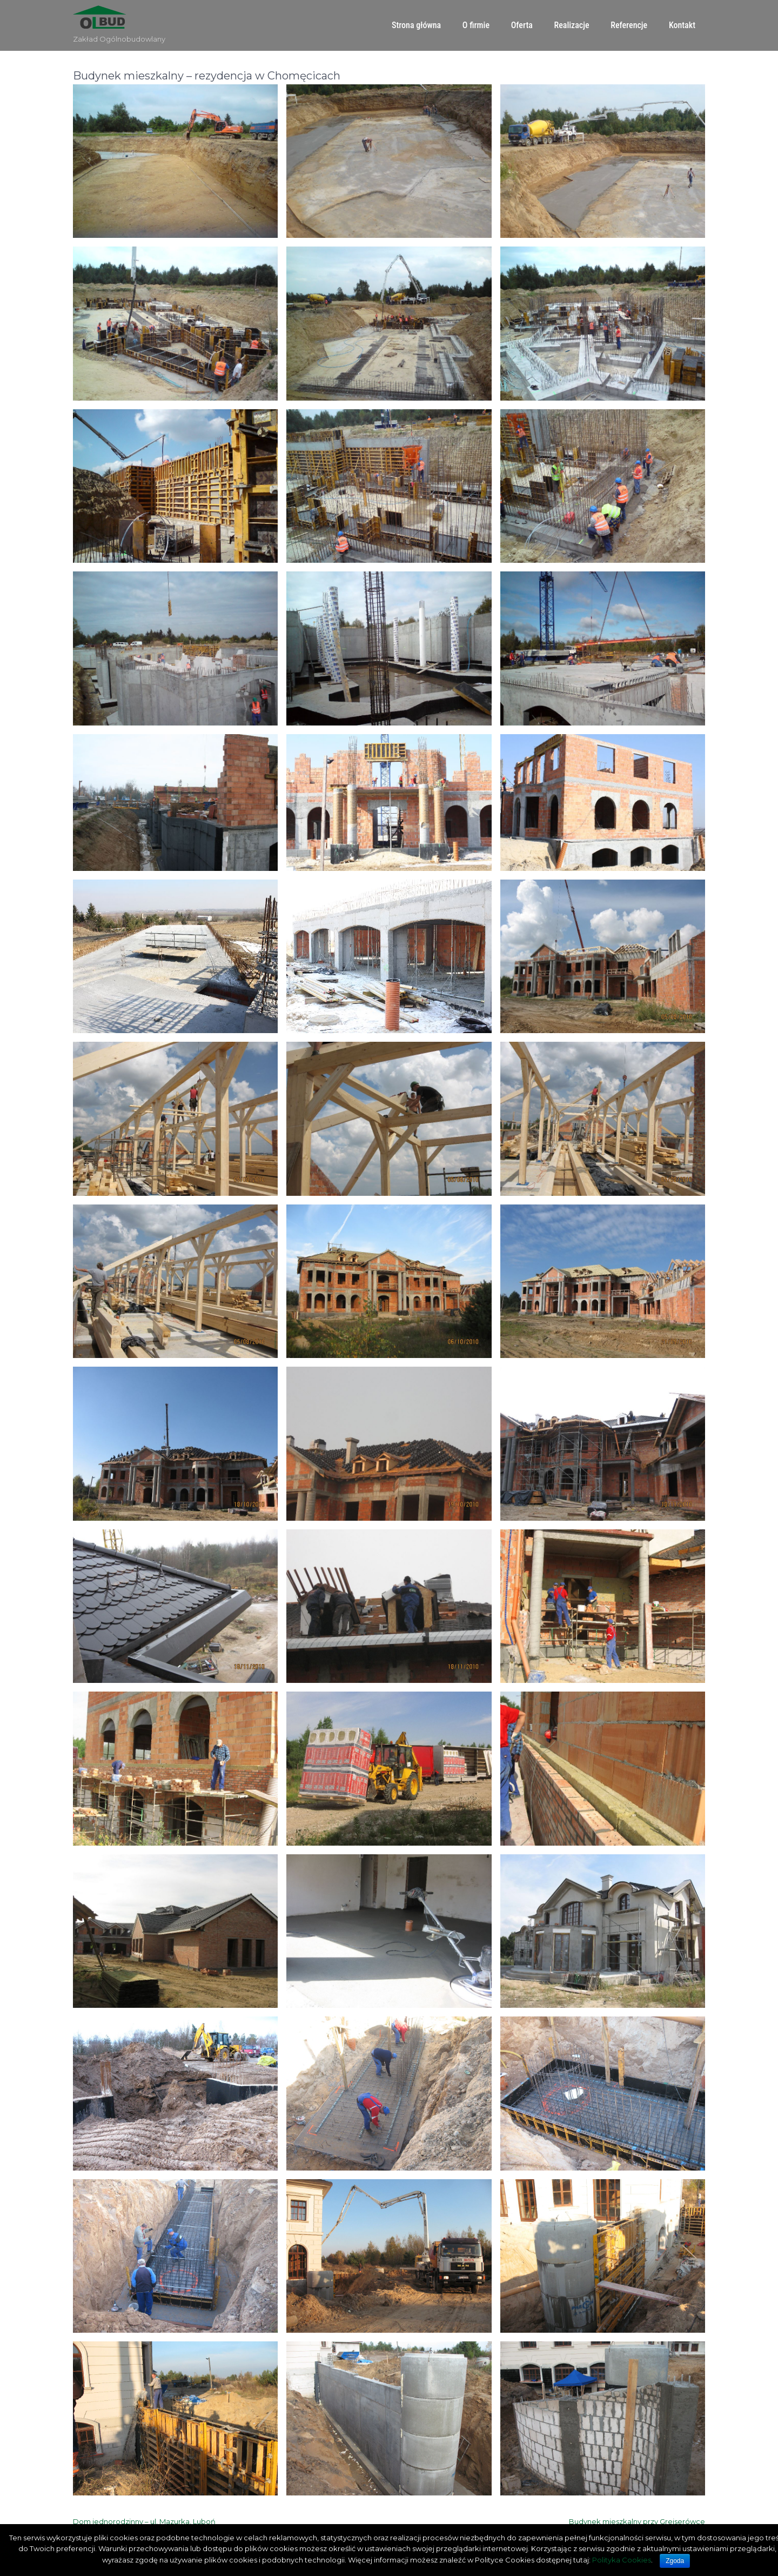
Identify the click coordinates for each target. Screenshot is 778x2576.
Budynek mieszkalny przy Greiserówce (637, 2521)
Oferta (522, 25)
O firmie (475, 25)
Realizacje (571, 25)
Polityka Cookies (621, 2559)
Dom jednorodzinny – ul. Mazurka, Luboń (144, 2521)
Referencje (629, 25)
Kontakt (682, 25)
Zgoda (675, 2561)
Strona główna (416, 25)
